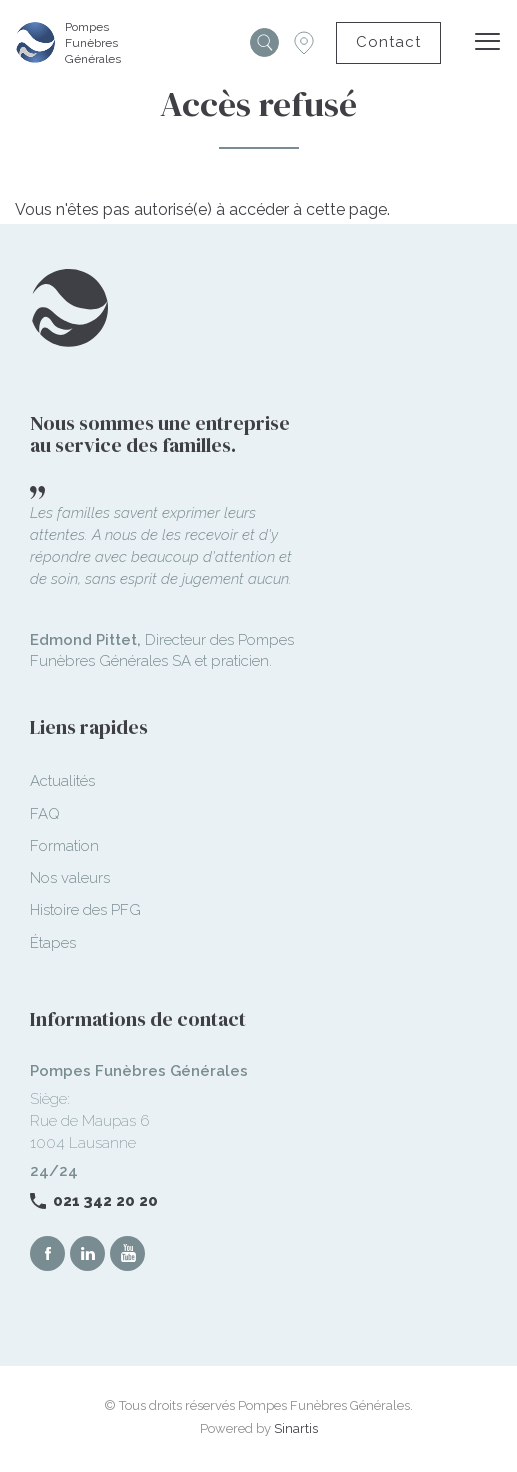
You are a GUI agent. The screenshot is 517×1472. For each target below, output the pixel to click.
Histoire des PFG (85, 910)
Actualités (62, 781)
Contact (388, 42)
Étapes (53, 943)
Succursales (304, 43)
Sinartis (296, 1428)
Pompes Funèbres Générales (93, 43)
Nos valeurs (70, 878)
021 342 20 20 (105, 1201)
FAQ (45, 814)
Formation (64, 846)
